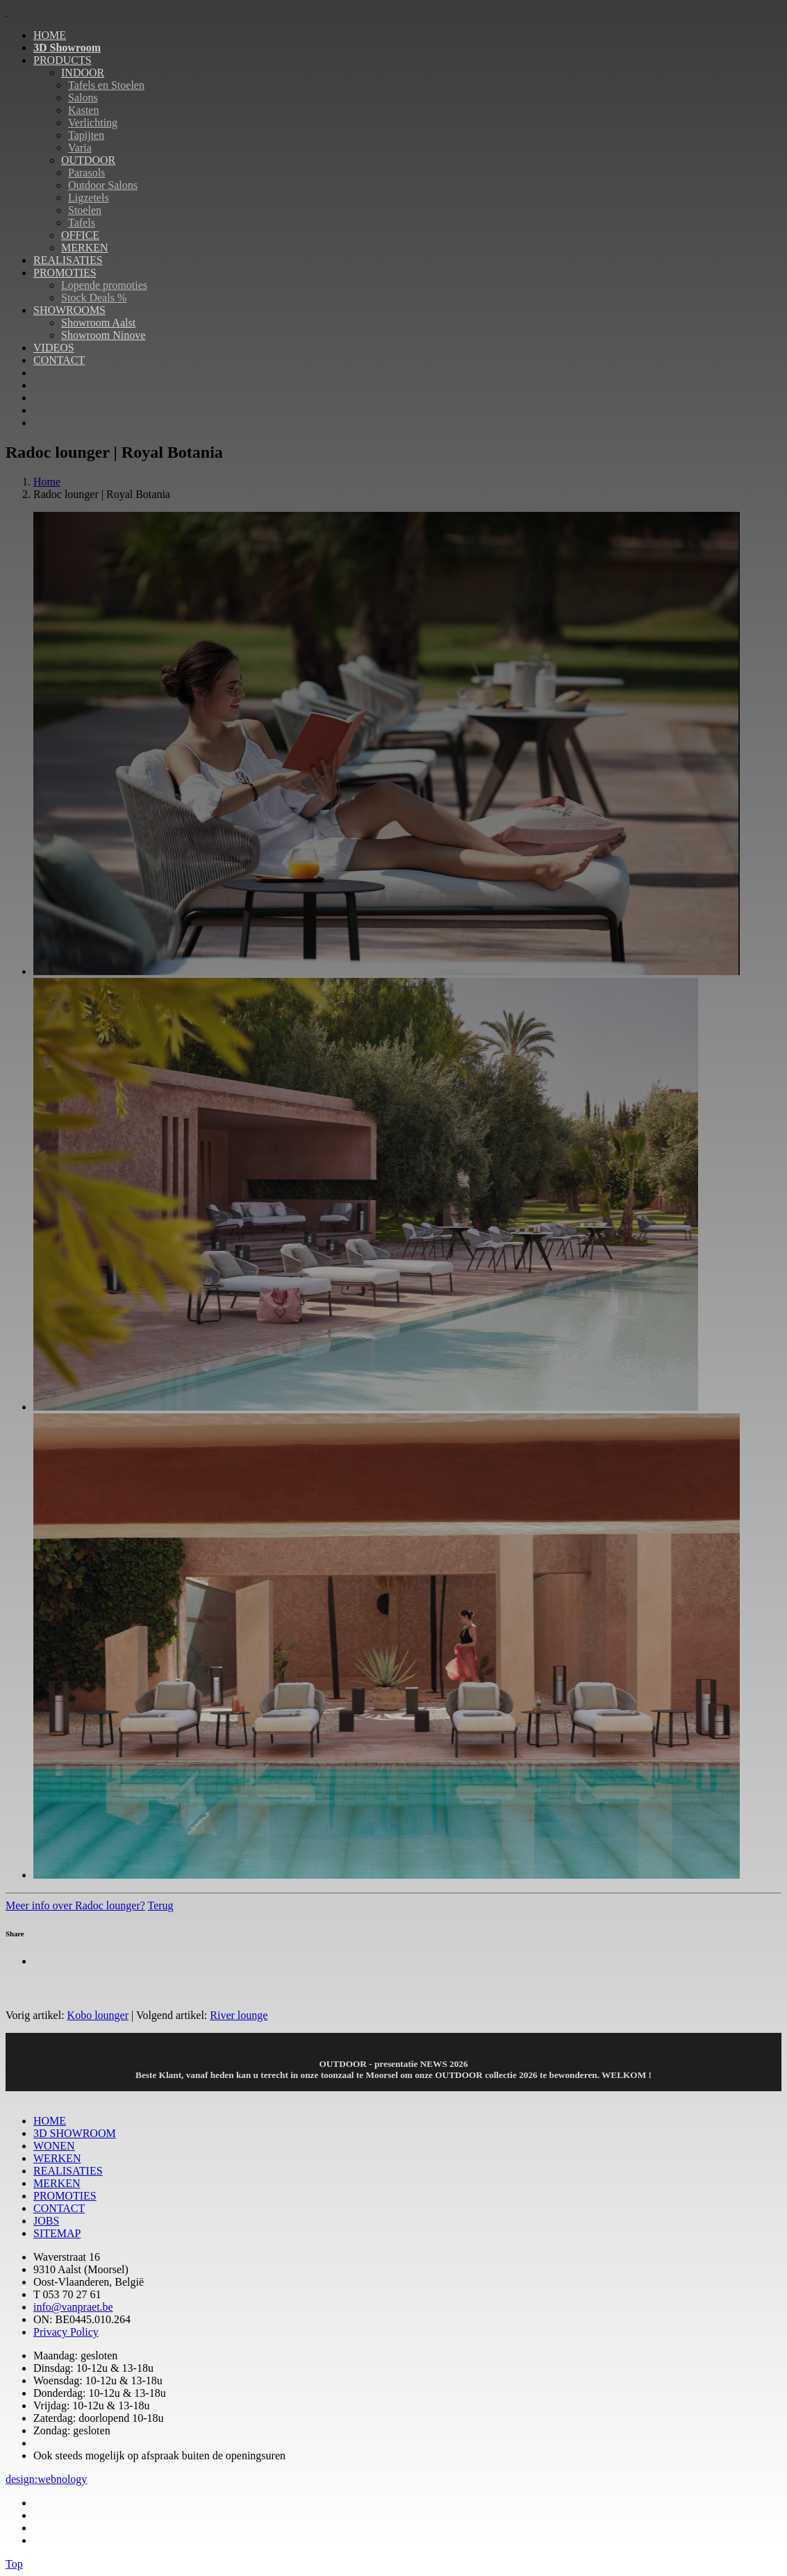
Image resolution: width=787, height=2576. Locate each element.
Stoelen (84, 210)
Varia (80, 147)
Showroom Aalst (98, 323)
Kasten (83, 110)
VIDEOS (53, 348)
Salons (83, 97)
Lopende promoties (104, 285)
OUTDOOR (88, 160)
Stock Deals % (93, 298)
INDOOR (82, 72)
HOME (49, 35)
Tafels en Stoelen (106, 85)
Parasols (86, 172)
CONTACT (59, 360)
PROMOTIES (65, 273)
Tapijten (86, 135)
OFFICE (80, 235)
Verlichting (92, 122)
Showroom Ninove (103, 335)
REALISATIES (68, 260)
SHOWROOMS (69, 310)
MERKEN (84, 248)
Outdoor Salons (103, 185)
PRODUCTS (62, 60)
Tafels (81, 222)
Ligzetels (88, 197)
